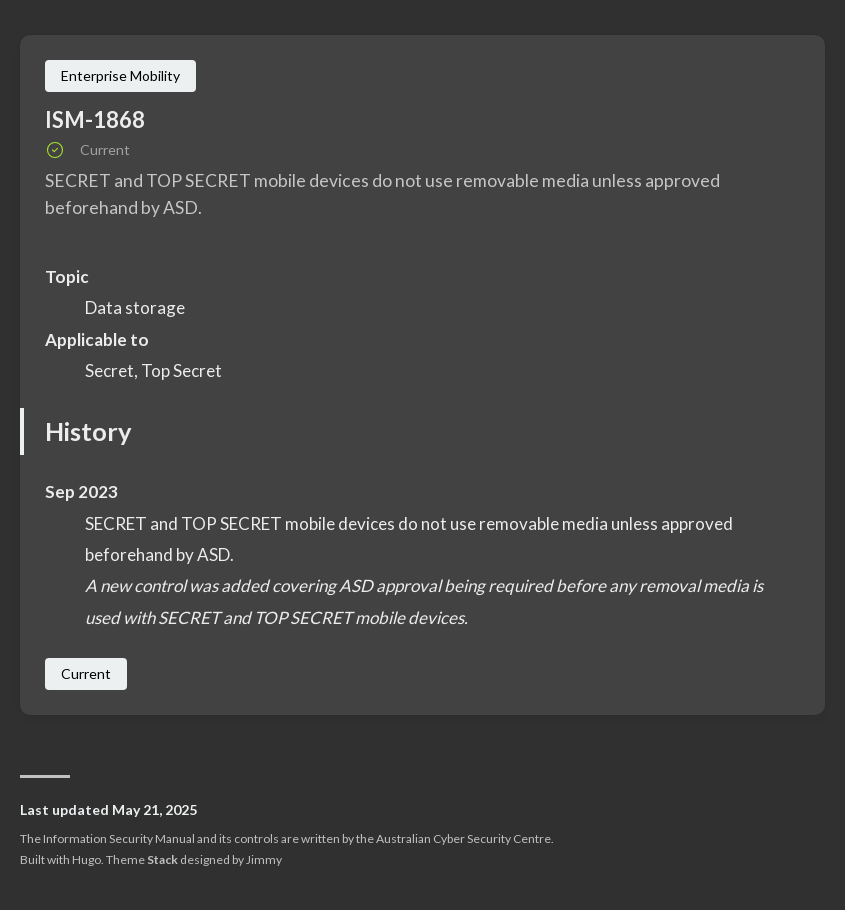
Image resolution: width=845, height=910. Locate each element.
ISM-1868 (95, 119)
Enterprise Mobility (120, 75)
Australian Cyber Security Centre (463, 838)
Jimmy (264, 859)
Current (86, 673)
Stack (162, 859)
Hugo (86, 859)
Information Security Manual (119, 838)
